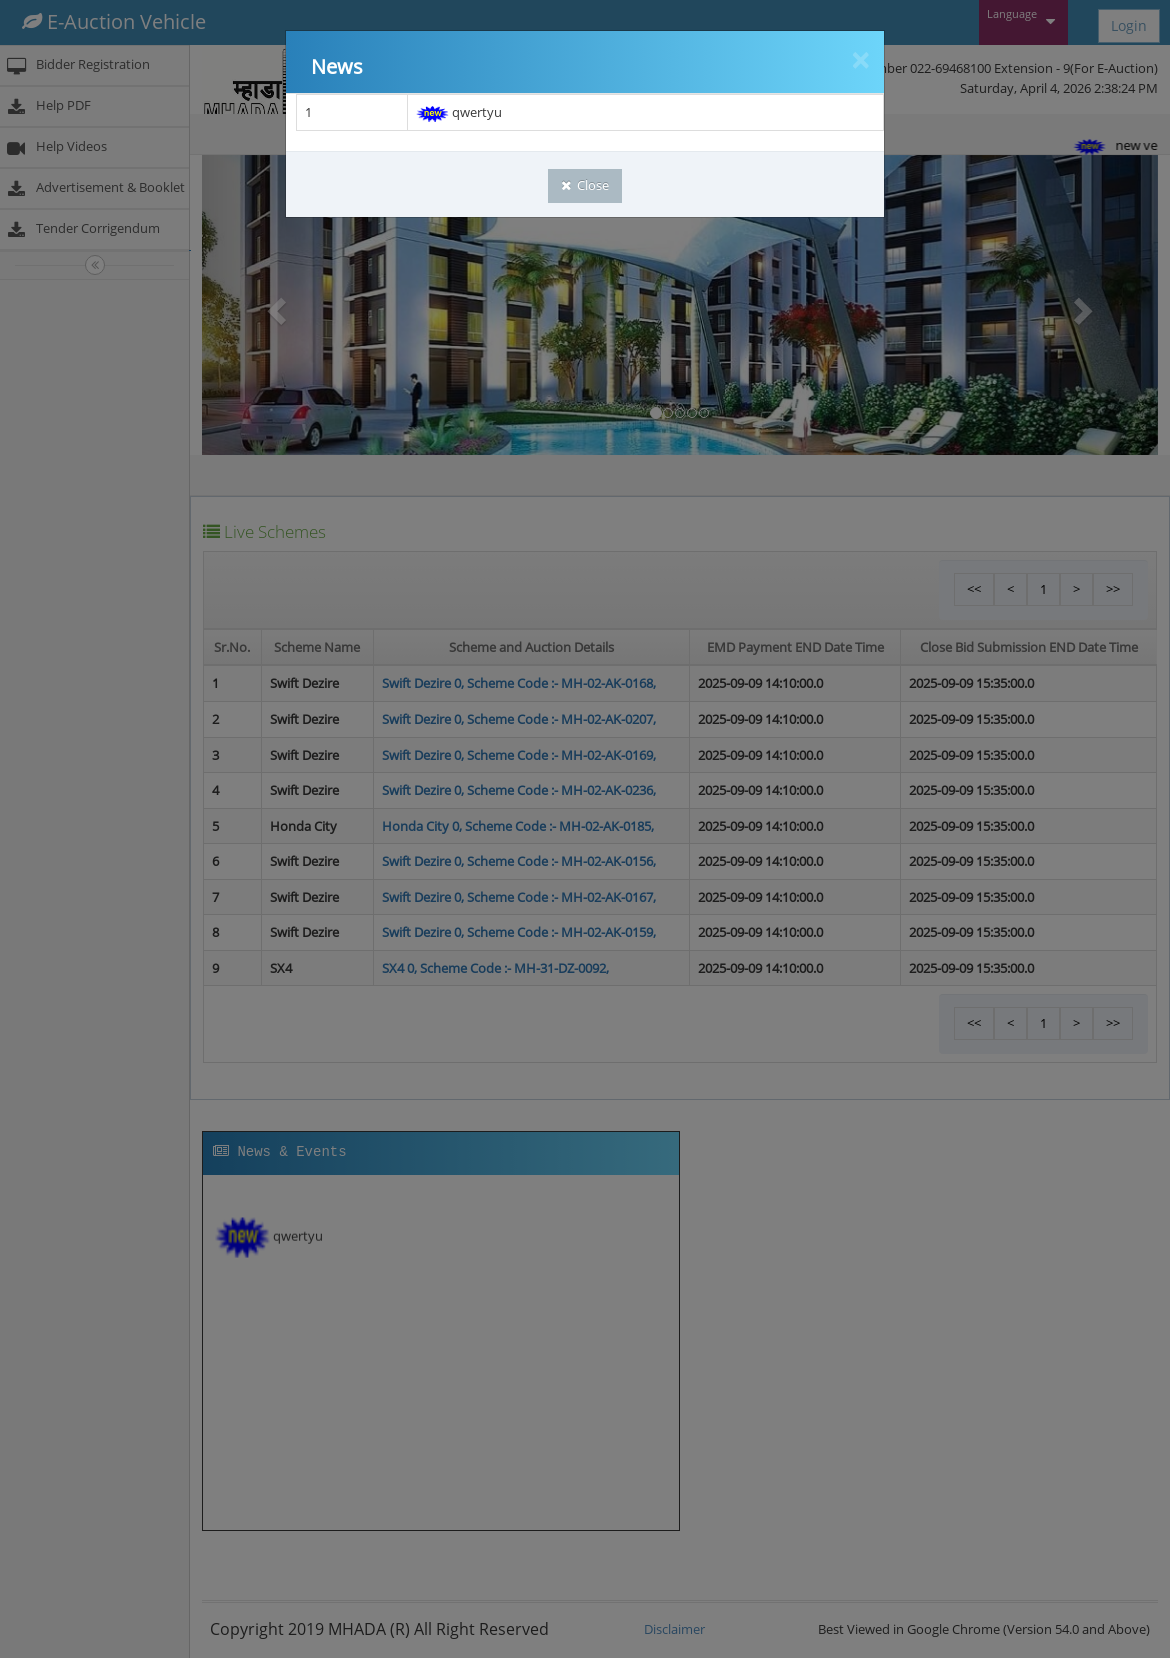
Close (585, 185)
